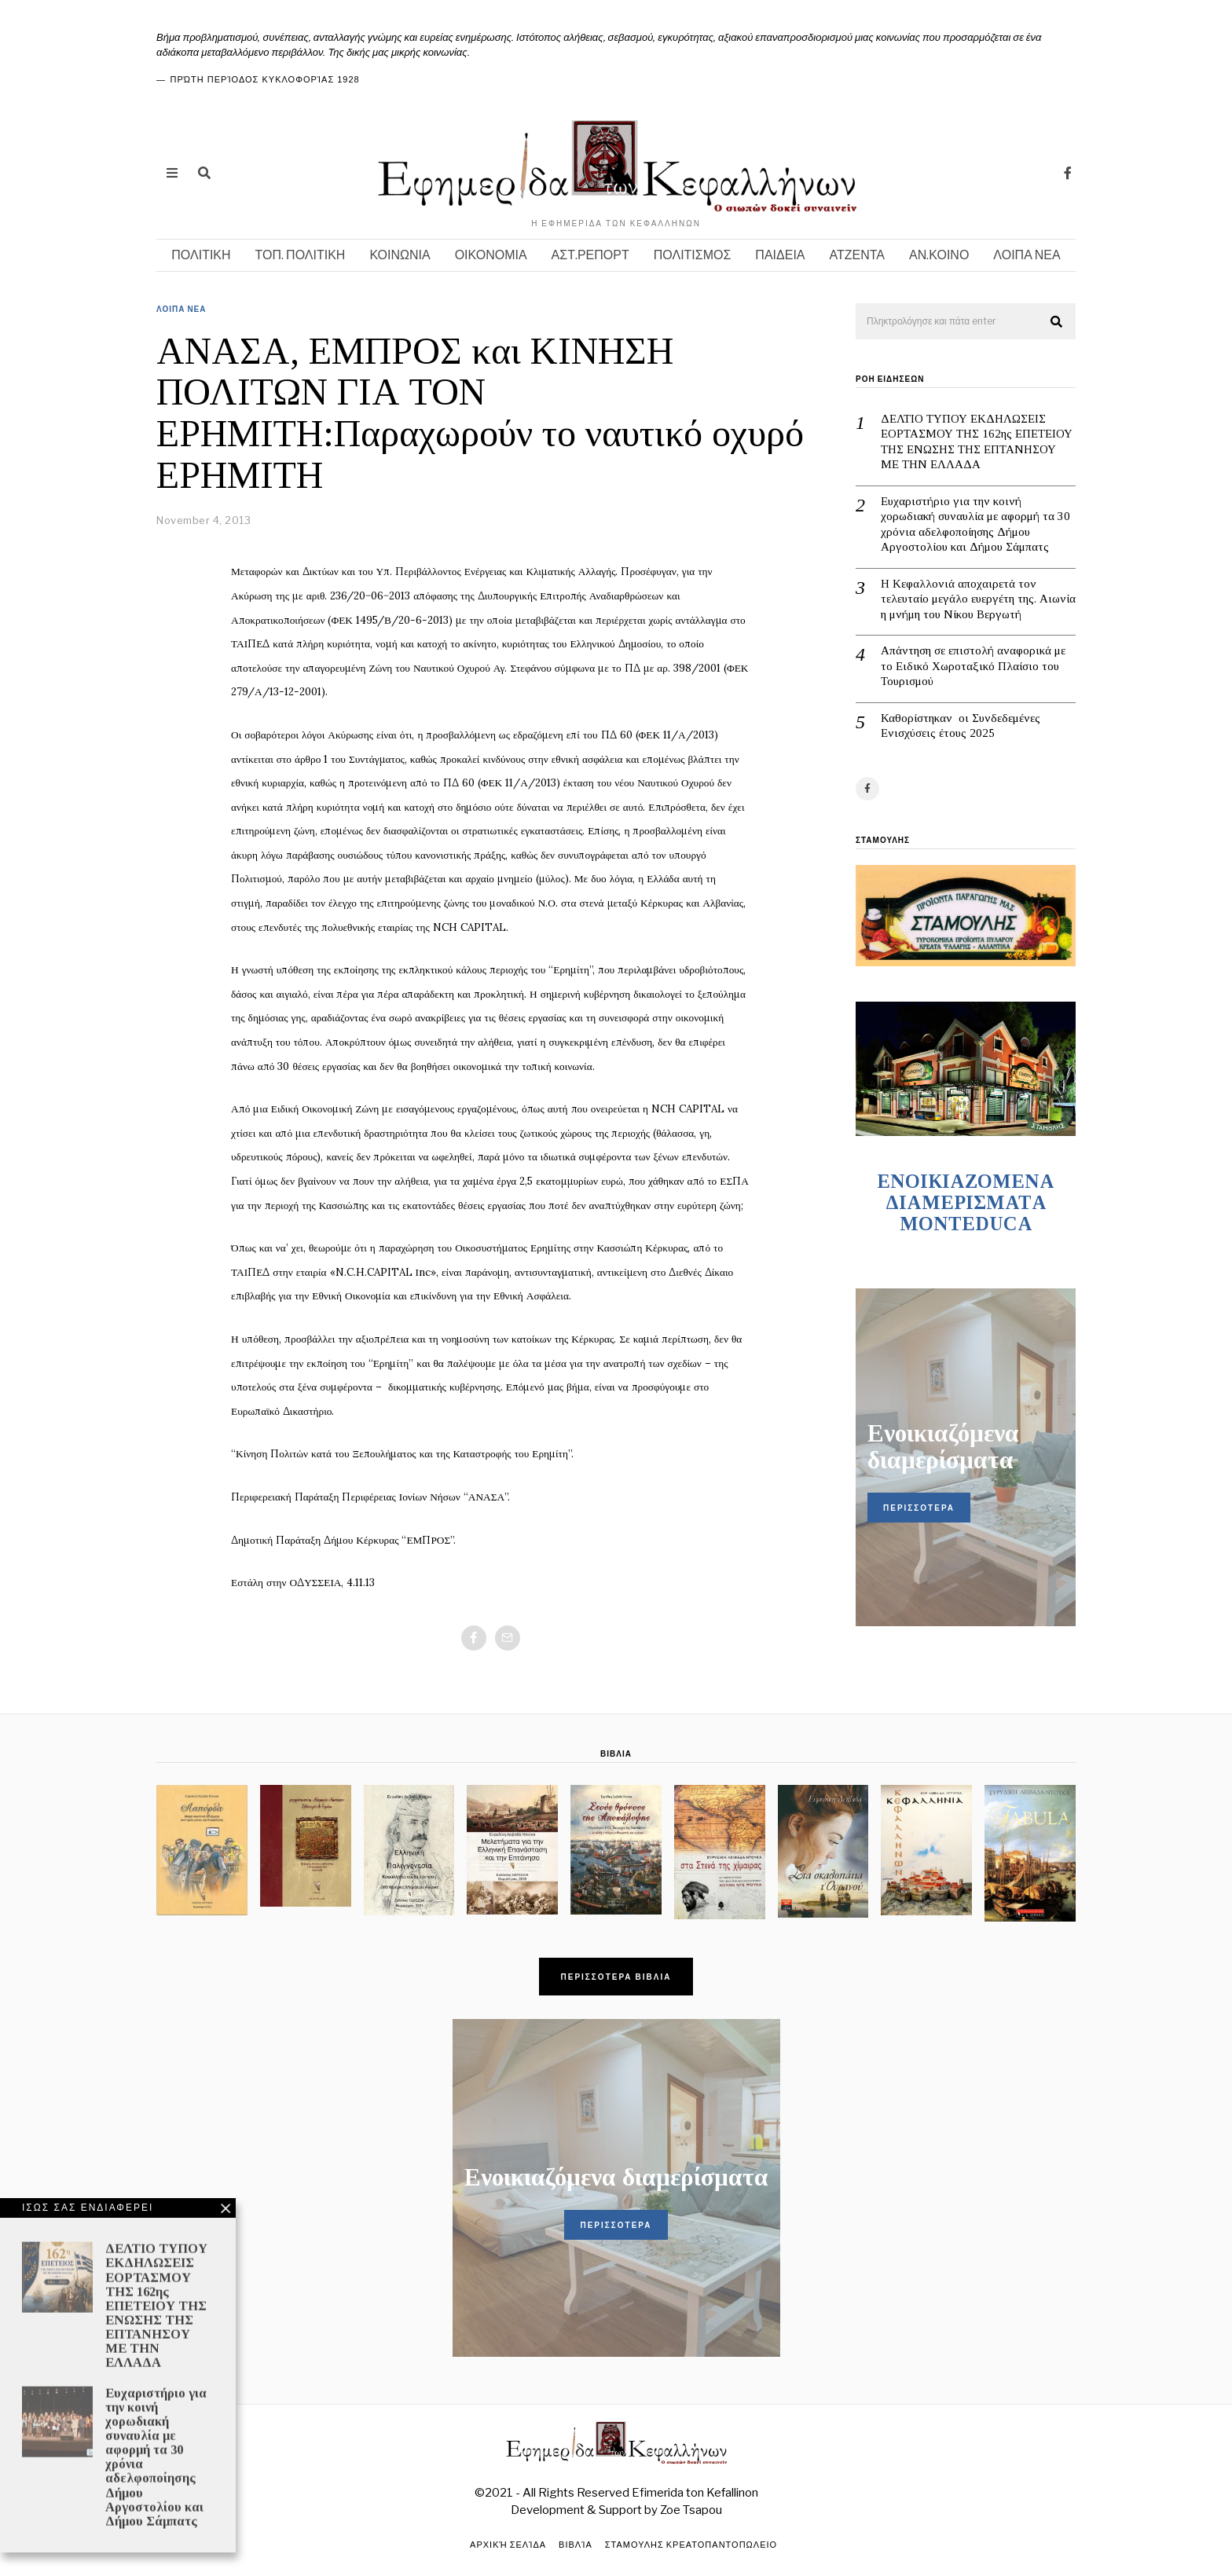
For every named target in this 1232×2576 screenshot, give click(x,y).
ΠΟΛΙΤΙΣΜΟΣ (693, 254)
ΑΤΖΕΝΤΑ (858, 254)
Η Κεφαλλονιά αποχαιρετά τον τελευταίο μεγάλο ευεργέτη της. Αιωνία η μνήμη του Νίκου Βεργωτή (978, 599)
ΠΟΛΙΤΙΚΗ (200, 254)
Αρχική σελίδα (508, 2544)
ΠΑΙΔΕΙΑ (780, 254)
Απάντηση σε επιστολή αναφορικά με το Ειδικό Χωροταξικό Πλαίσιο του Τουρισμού (973, 665)
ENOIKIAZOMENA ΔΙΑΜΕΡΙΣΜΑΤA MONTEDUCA (965, 1202)
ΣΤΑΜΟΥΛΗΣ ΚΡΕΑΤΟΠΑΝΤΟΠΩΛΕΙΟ (691, 2544)
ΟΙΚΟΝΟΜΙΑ (491, 254)
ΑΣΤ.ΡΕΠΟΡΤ (590, 254)
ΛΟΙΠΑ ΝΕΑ (1026, 254)
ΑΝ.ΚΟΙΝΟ (939, 254)
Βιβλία (575, 2544)
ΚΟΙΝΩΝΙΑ (399, 254)
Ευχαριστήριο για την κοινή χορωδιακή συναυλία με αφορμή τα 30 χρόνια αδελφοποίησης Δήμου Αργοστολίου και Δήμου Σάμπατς (975, 524)
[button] (1057, 322)
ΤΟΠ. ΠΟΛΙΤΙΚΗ (300, 254)
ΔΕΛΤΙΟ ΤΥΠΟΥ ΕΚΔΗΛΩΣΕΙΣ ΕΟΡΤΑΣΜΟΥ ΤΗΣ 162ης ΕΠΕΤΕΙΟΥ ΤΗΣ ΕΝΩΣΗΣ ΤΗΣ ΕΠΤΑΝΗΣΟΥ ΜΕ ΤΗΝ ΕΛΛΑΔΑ (976, 441)
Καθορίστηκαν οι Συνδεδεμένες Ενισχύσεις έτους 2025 (960, 726)
